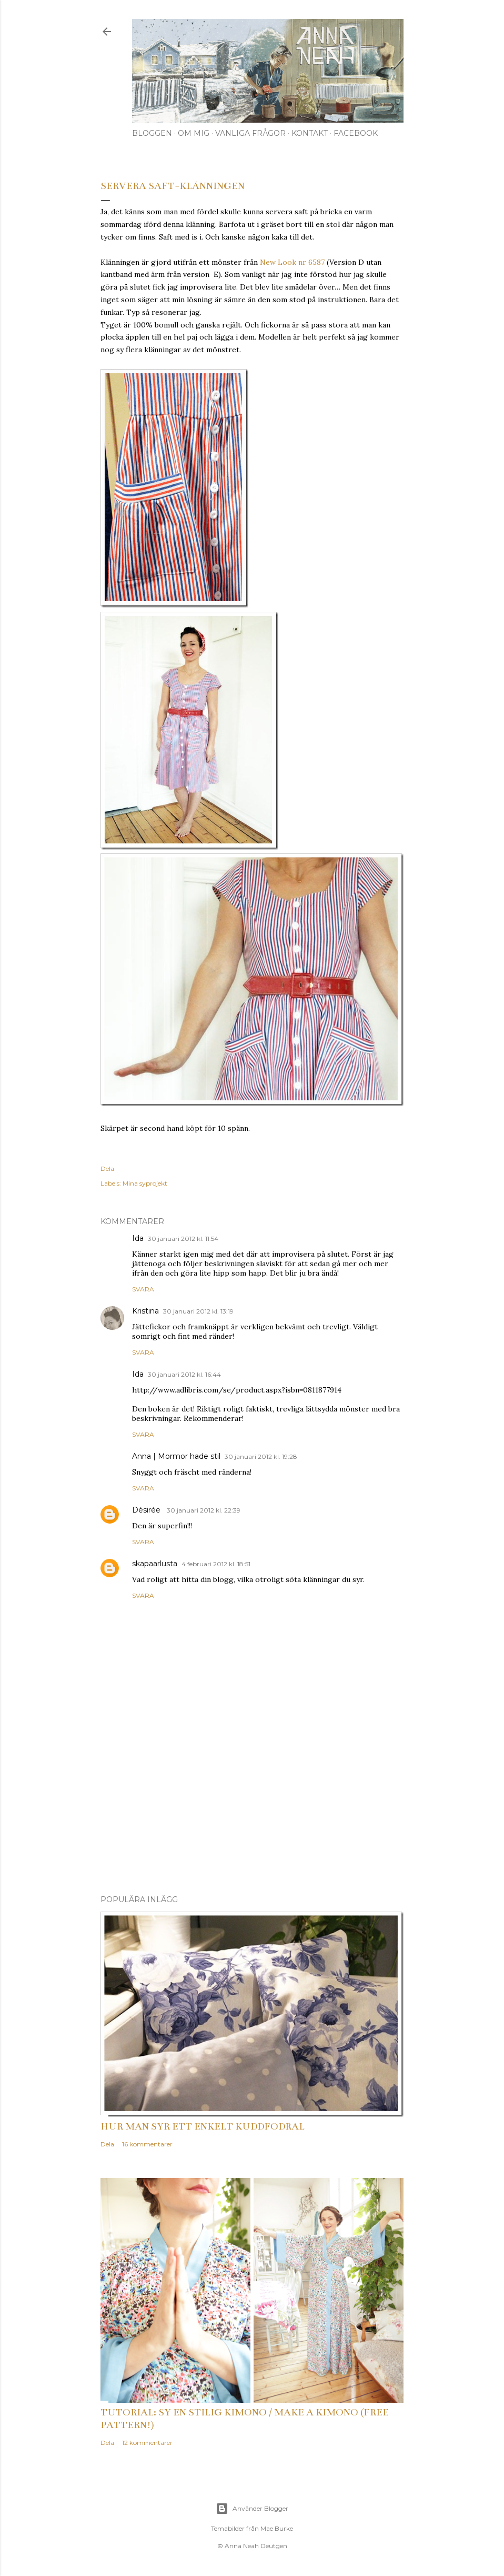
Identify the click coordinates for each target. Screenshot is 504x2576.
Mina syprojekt (145, 1183)
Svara (143, 1289)
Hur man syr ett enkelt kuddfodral (202, 2126)
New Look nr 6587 (292, 262)
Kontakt (309, 133)
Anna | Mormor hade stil (176, 1456)
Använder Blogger (252, 2508)
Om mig (193, 133)
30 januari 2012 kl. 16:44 (184, 1374)
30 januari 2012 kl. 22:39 (203, 1510)
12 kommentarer (147, 2442)
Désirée (147, 1510)
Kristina (145, 1311)
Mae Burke (276, 2528)
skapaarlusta (154, 1563)
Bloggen (152, 133)
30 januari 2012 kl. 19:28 (261, 1456)
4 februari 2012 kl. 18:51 (216, 1564)
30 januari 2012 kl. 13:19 (198, 1311)
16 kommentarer (147, 2144)
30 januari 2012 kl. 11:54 (183, 1238)
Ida (138, 1238)
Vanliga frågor (250, 133)
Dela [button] (107, 1168)
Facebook (356, 133)
